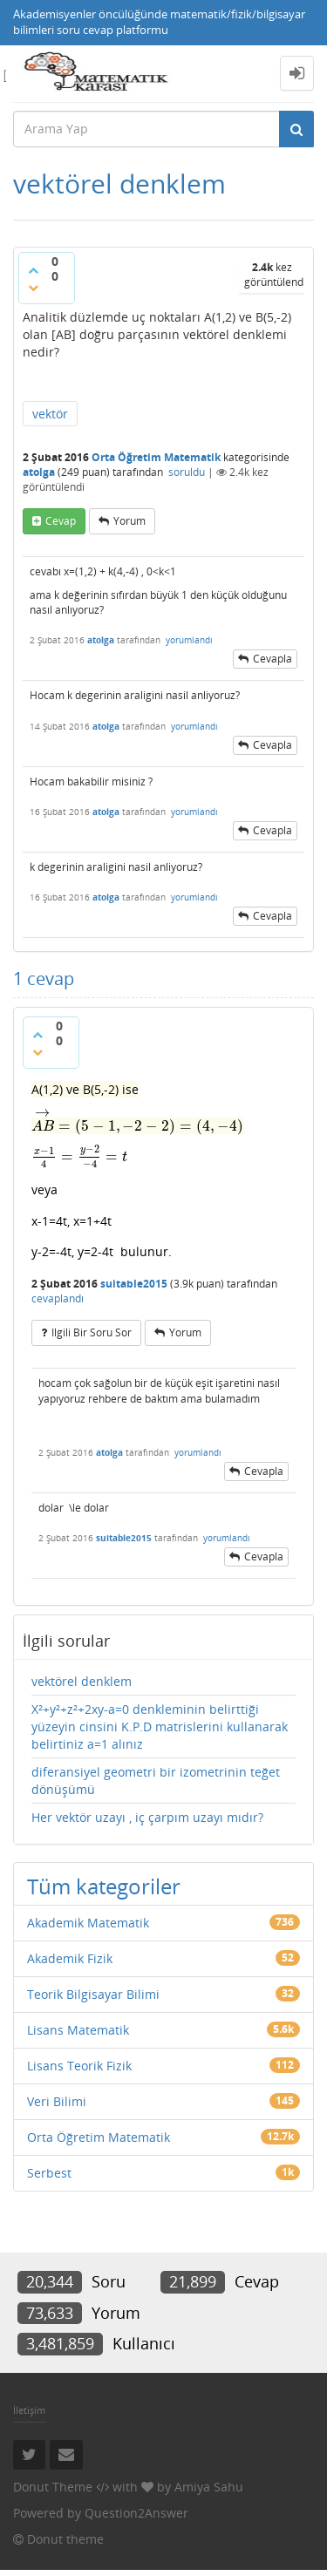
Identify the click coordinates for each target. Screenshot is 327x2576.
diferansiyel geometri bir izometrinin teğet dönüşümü (155, 1781)
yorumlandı (189, 640)
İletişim (29, 2409)
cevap (60, 520)
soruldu (186, 472)
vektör (50, 413)
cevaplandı (57, 1298)
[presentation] (137, 1126)
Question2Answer (136, 2513)
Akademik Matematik (88, 1922)
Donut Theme (52, 2486)
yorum (129, 520)
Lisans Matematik (78, 2030)
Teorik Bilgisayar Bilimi (93, 1994)
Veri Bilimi (56, 2101)
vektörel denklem (81, 1681)
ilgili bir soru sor (91, 1332)
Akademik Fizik (69, 1958)
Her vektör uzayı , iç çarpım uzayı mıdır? (147, 1817)
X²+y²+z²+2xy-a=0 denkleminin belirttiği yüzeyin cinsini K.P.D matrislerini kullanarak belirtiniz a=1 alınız (159, 1726)
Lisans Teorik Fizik (79, 2065)
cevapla (272, 658)
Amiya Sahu (208, 2486)
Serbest (49, 2173)
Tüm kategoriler (104, 1886)
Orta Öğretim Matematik (156, 457)
